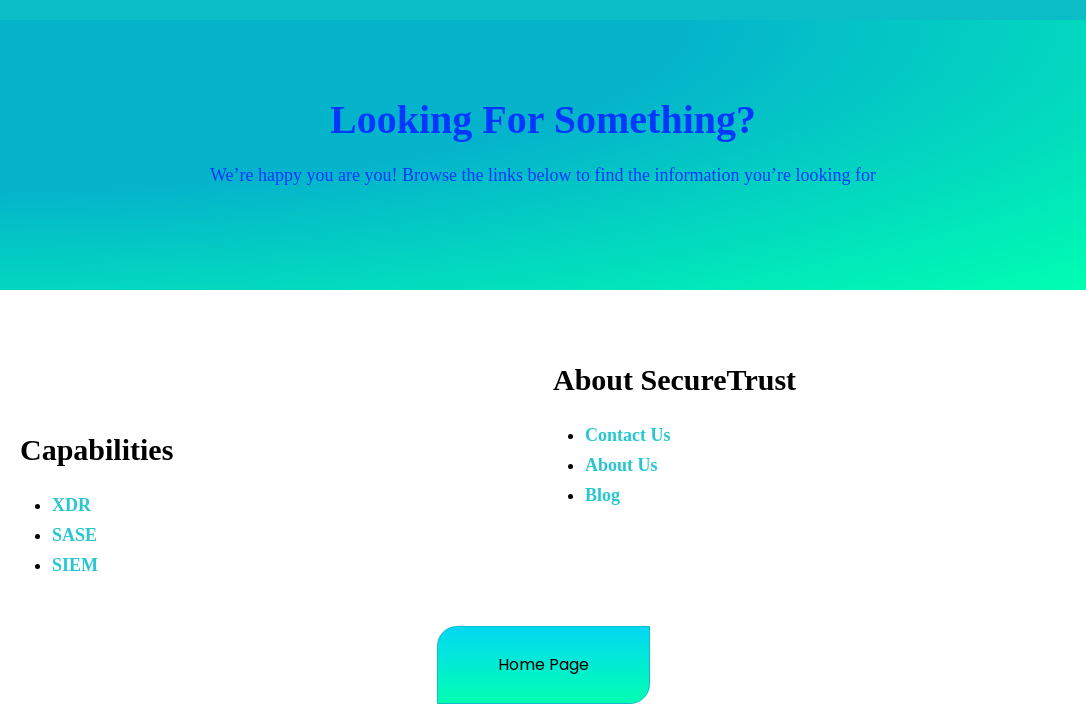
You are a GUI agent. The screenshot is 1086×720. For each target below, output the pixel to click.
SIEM (75, 565)
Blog (602, 495)
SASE (74, 535)
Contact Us (628, 435)
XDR (71, 505)
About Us (621, 465)
